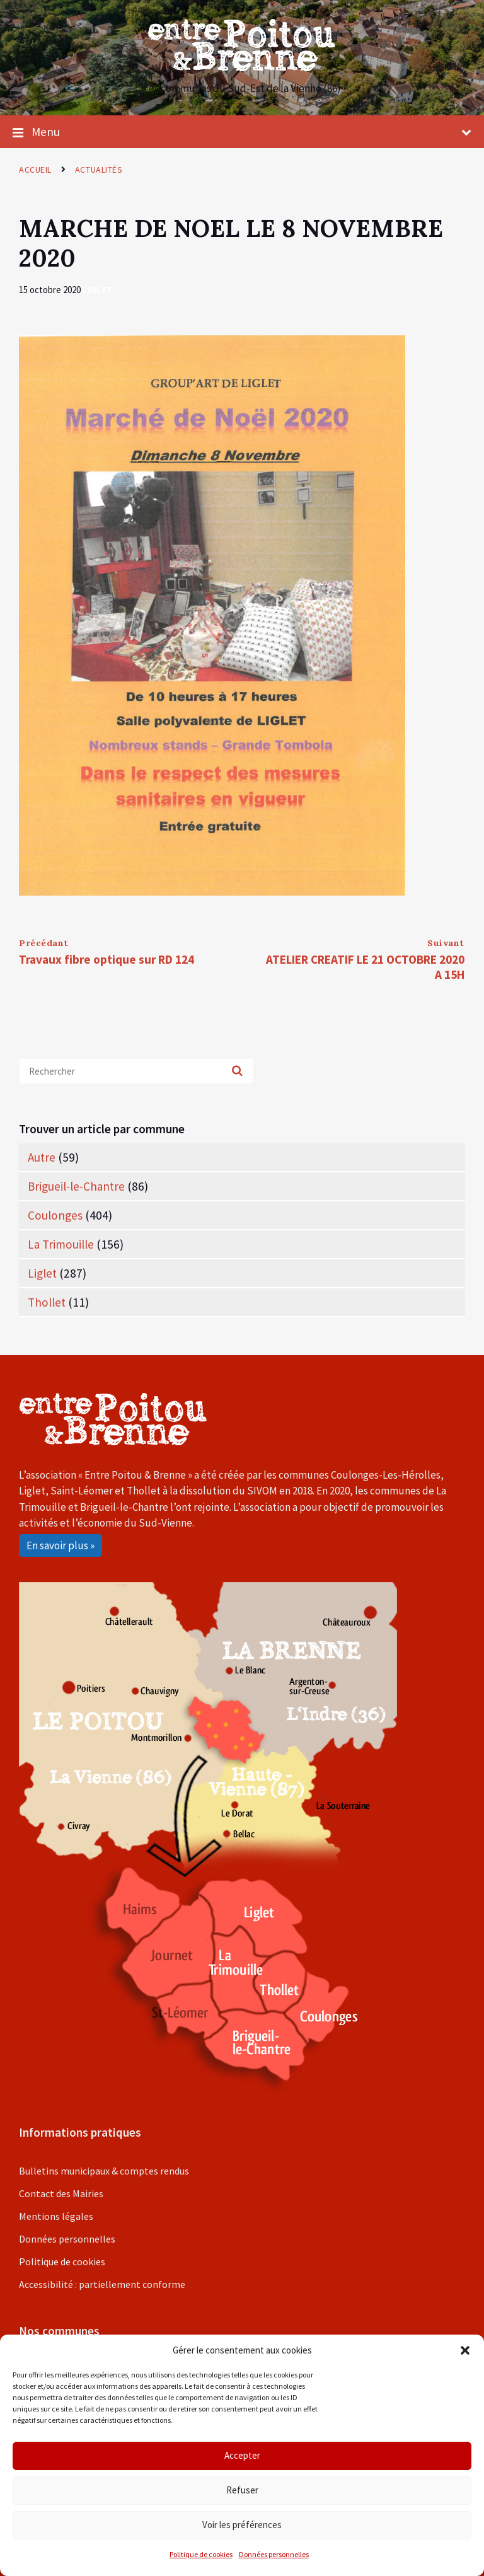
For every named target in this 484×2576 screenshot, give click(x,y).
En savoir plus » (60, 1545)
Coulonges (55, 1215)
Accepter (242, 2455)
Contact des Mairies (61, 2193)
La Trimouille (61, 1244)
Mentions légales (56, 2216)
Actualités (99, 169)
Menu (242, 132)
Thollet (47, 1302)
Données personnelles (274, 2554)
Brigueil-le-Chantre (76, 1186)
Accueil (35, 169)
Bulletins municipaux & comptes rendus (104, 2170)
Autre (41, 1157)
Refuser (242, 2490)
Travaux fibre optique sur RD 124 (106, 959)
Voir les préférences (242, 2525)
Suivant (445, 943)
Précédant (44, 943)
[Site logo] (242, 67)
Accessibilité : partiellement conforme (102, 2284)
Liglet (98, 290)
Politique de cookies (201, 2554)
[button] (465, 2350)
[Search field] (136, 1071)
